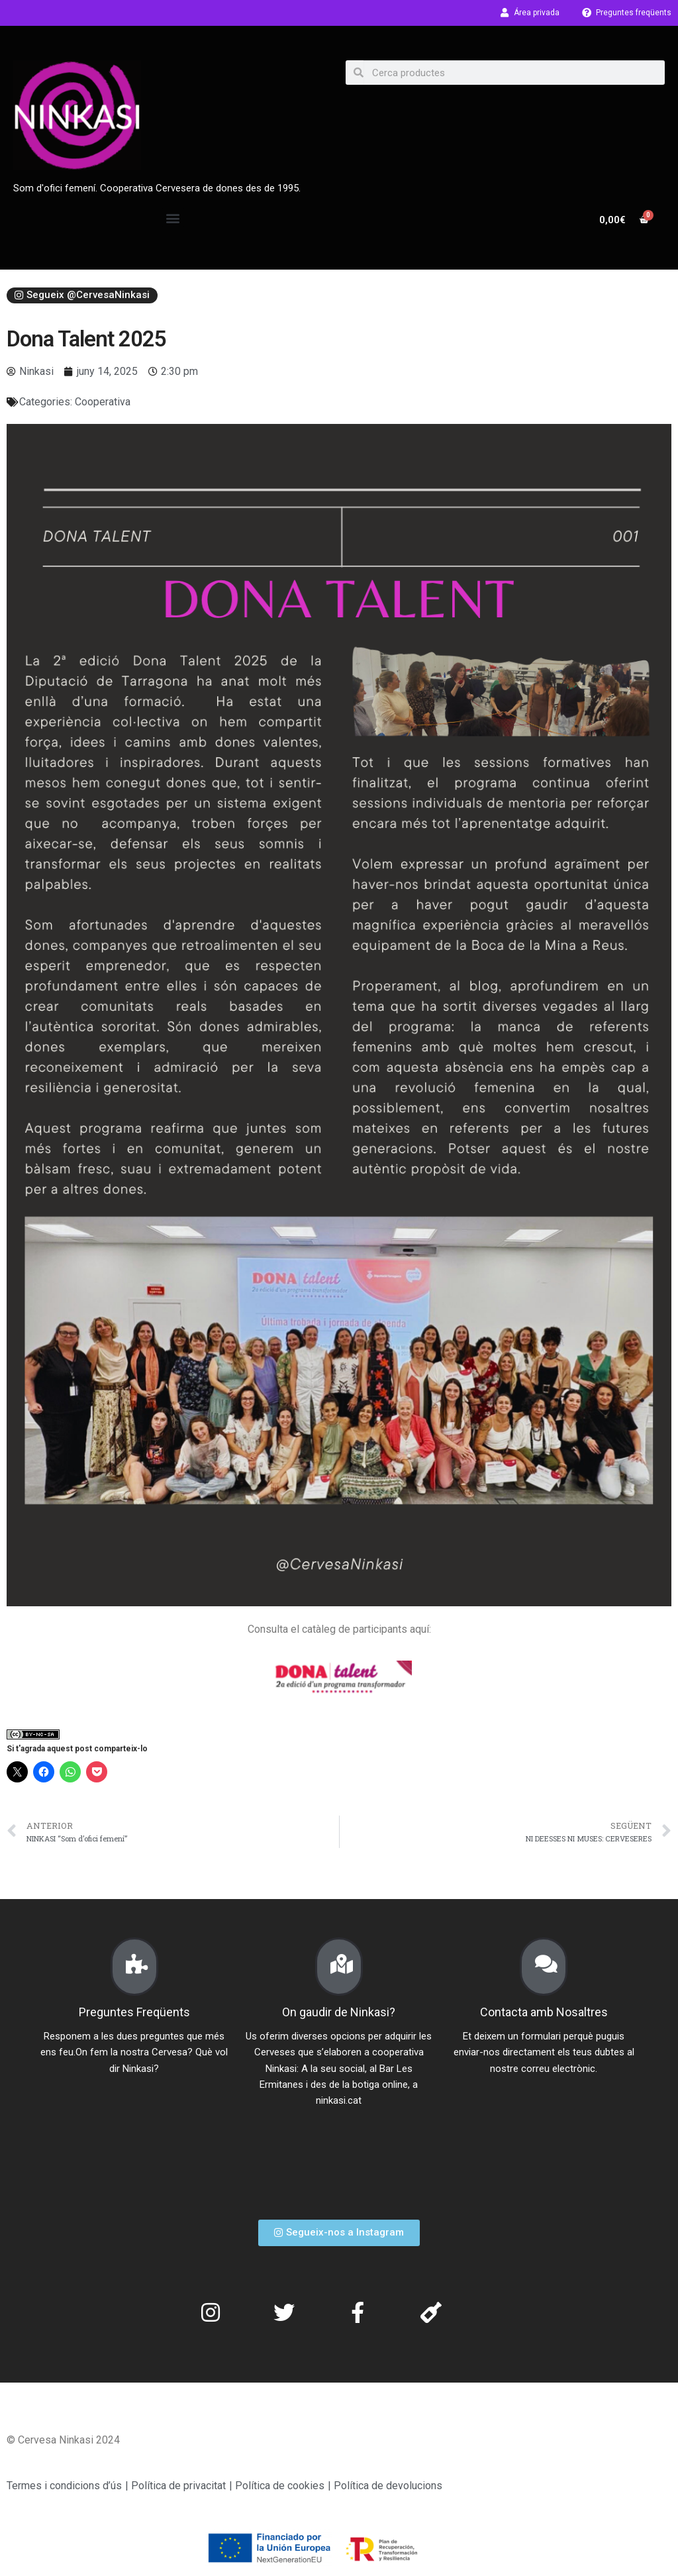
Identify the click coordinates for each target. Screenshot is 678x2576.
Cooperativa (102, 401)
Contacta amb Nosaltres (544, 2012)
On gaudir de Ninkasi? (338, 2012)
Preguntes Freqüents (134, 2012)
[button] (173, 218)
